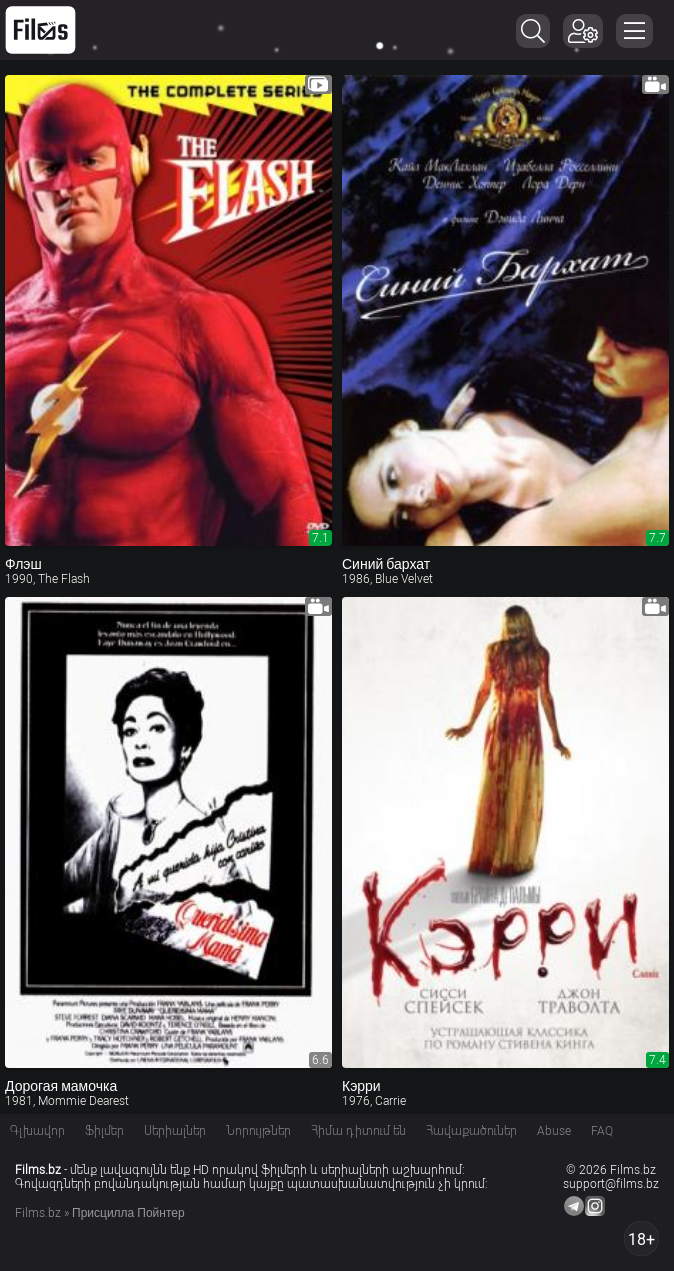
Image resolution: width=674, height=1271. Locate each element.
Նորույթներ (258, 1131)
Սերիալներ (175, 1131)
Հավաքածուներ (471, 1131)
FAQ (602, 1131)
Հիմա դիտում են (358, 1131)
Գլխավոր (37, 1131)
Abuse (554, 1131)
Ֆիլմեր (104, 1131)
